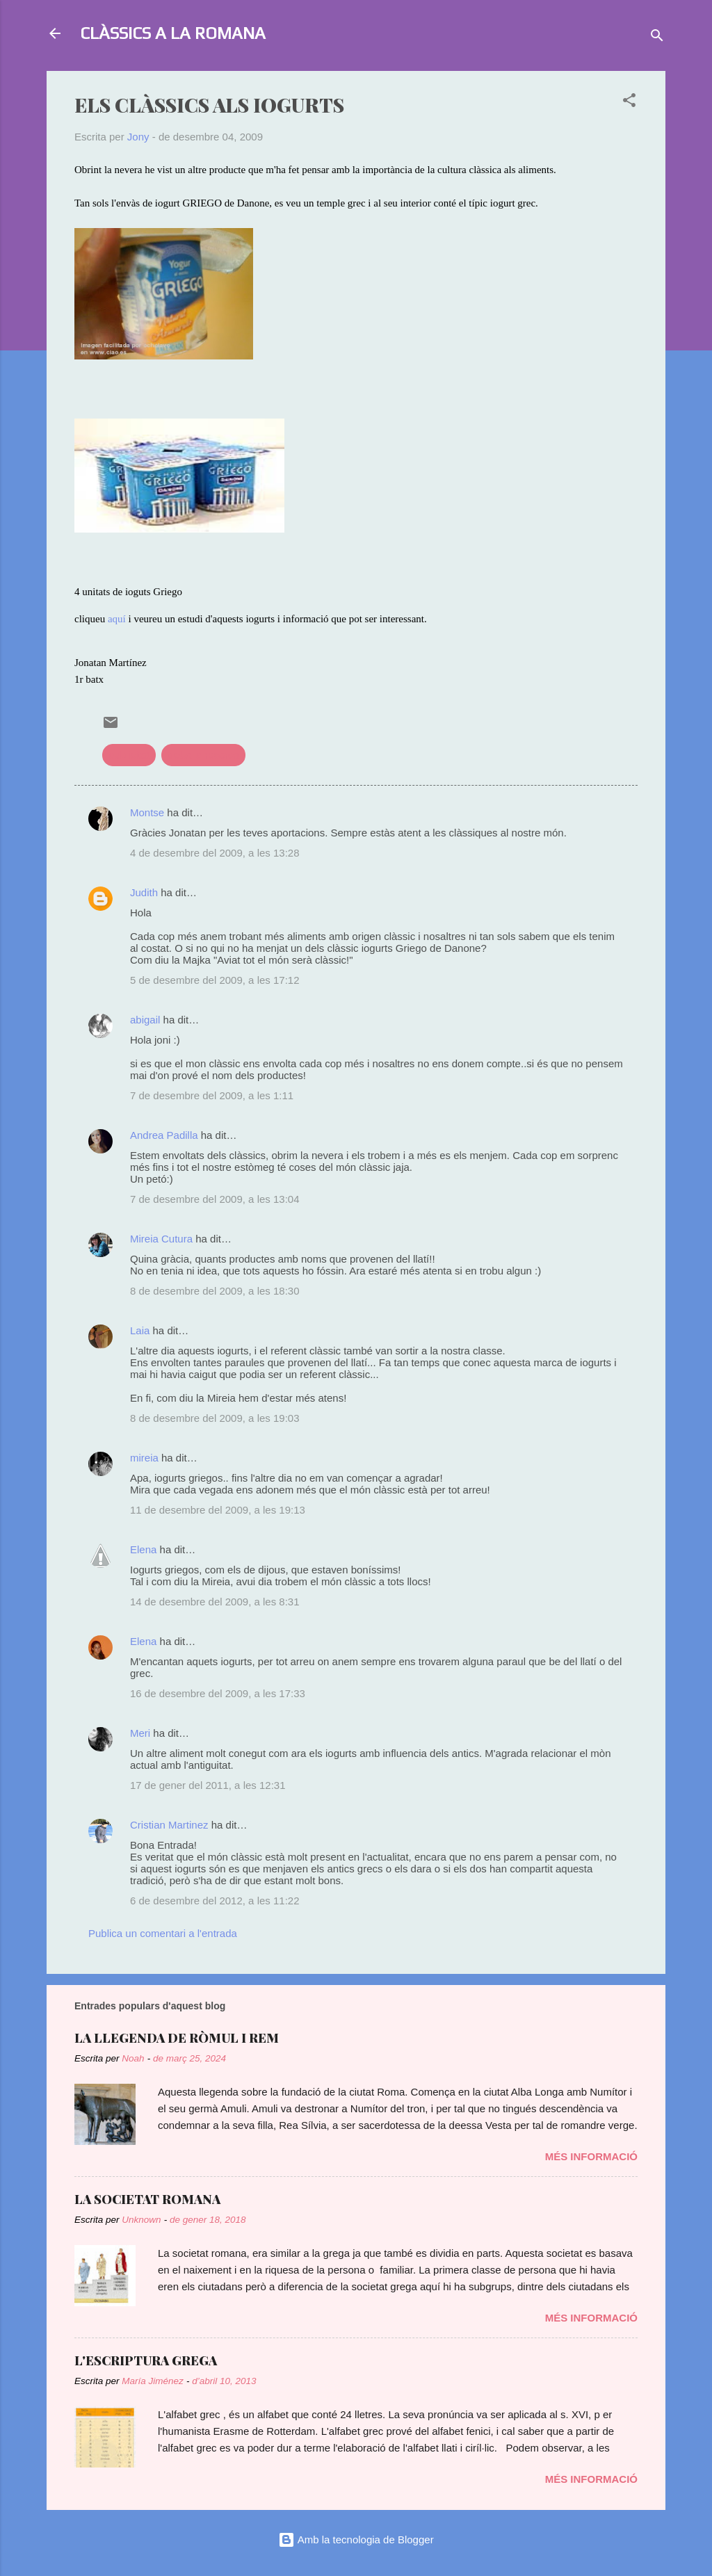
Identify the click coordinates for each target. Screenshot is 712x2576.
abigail (145, 1020)
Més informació (591, 2156)
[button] (629, 102)
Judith (144, 892)
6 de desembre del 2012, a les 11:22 (215, 1900)
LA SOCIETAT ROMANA (147, 2199)
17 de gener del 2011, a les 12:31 (208, 1785)
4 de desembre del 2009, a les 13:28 (215, 853)
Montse (147, 812)
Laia (139, 1330)
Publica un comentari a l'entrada (162, 1933)
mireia (144, 1458)
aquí (117, 618)
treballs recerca (203, 755)
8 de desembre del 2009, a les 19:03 (215, 1418)
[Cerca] (657, 38)
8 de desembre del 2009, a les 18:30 (215, 1291)
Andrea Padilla (164, 1135)
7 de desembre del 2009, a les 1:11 (211, 1095)
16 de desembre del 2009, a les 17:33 (217, 1693)
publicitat (128, 755)
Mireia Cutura (161, 1239)
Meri (140, 1733)
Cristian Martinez (169, 1825)
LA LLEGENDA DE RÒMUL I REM (176, 2038)
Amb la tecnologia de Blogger (355, 2539)
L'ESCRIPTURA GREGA (145, 2360)
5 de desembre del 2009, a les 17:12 (215, 980)
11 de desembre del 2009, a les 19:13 (217, 1510)
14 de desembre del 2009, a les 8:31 (215, 1601)
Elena (143, 1549)
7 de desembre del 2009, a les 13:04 (215, 1199)
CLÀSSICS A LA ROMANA (173, 33)
